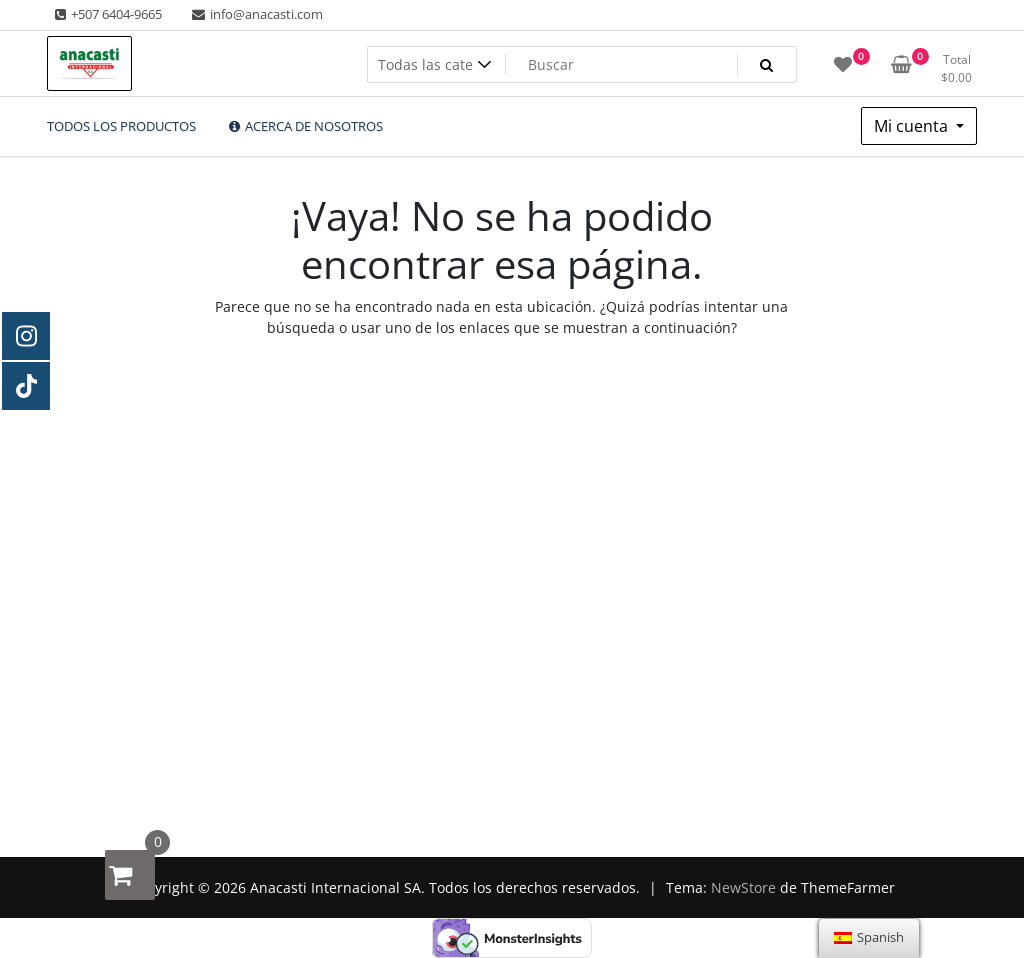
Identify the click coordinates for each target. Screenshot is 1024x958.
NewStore (743, 887)
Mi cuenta (913, 126)
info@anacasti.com (256, 14)
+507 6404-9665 (107, 14)
